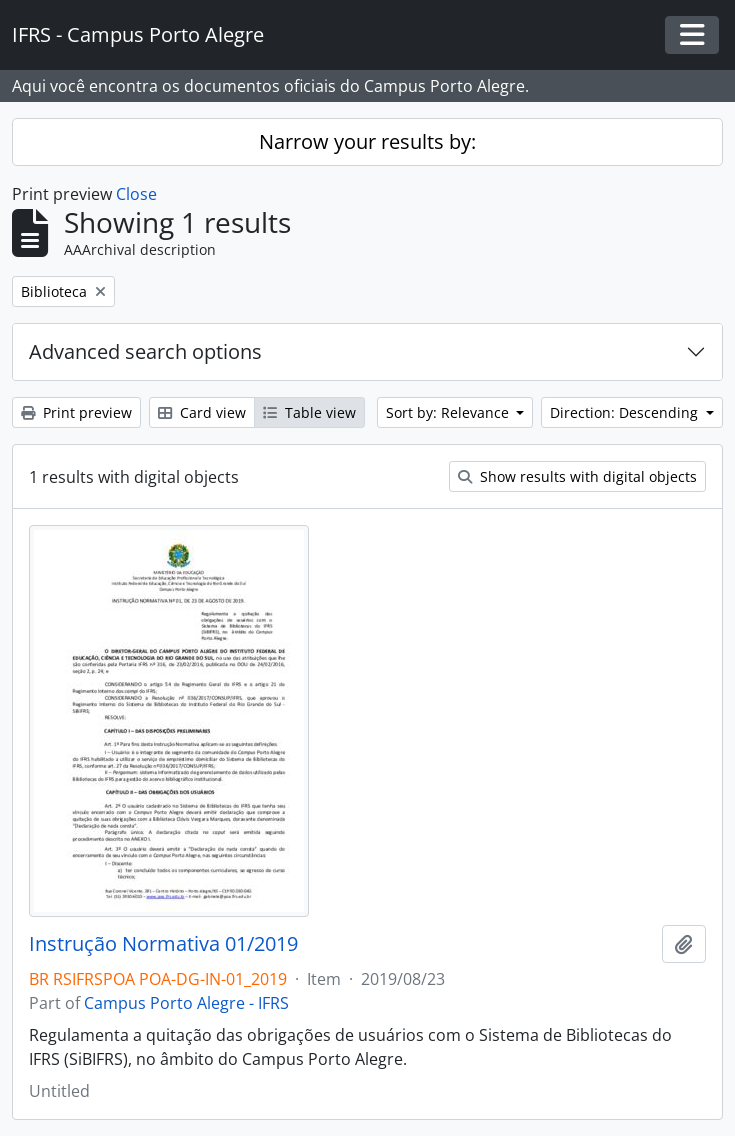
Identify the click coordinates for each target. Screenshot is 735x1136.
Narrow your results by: (367, 141)
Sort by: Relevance (449, 412)
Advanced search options (145, 351)
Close (136, 194)
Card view (202, 412)
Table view (309, 412)
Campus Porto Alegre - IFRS (186, 1003)
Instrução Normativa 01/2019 (163, 944)
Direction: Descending (626, 412)
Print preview (76, 412)
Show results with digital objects (577, 476)
